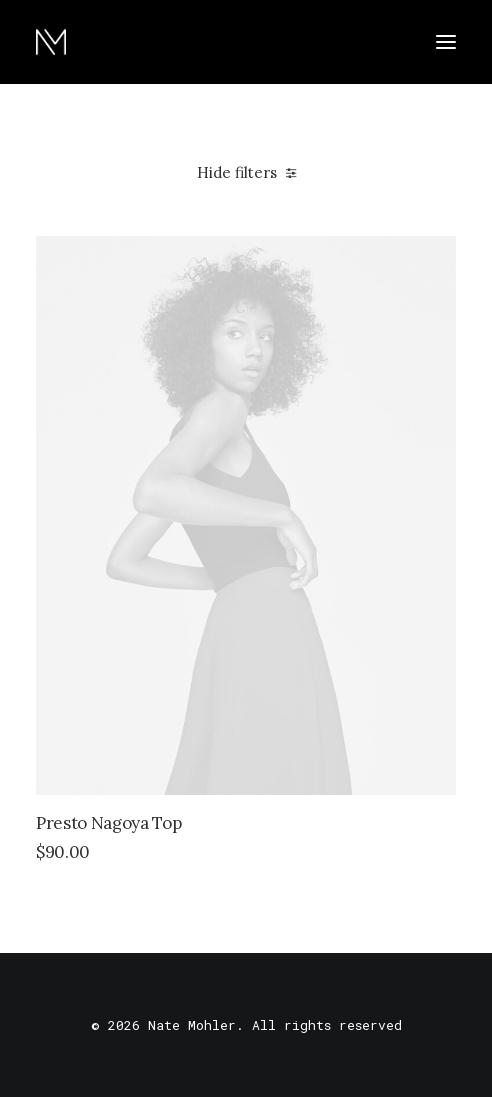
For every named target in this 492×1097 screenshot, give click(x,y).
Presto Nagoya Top (108, 823)
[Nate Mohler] (51, 42)
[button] (446, 42)
